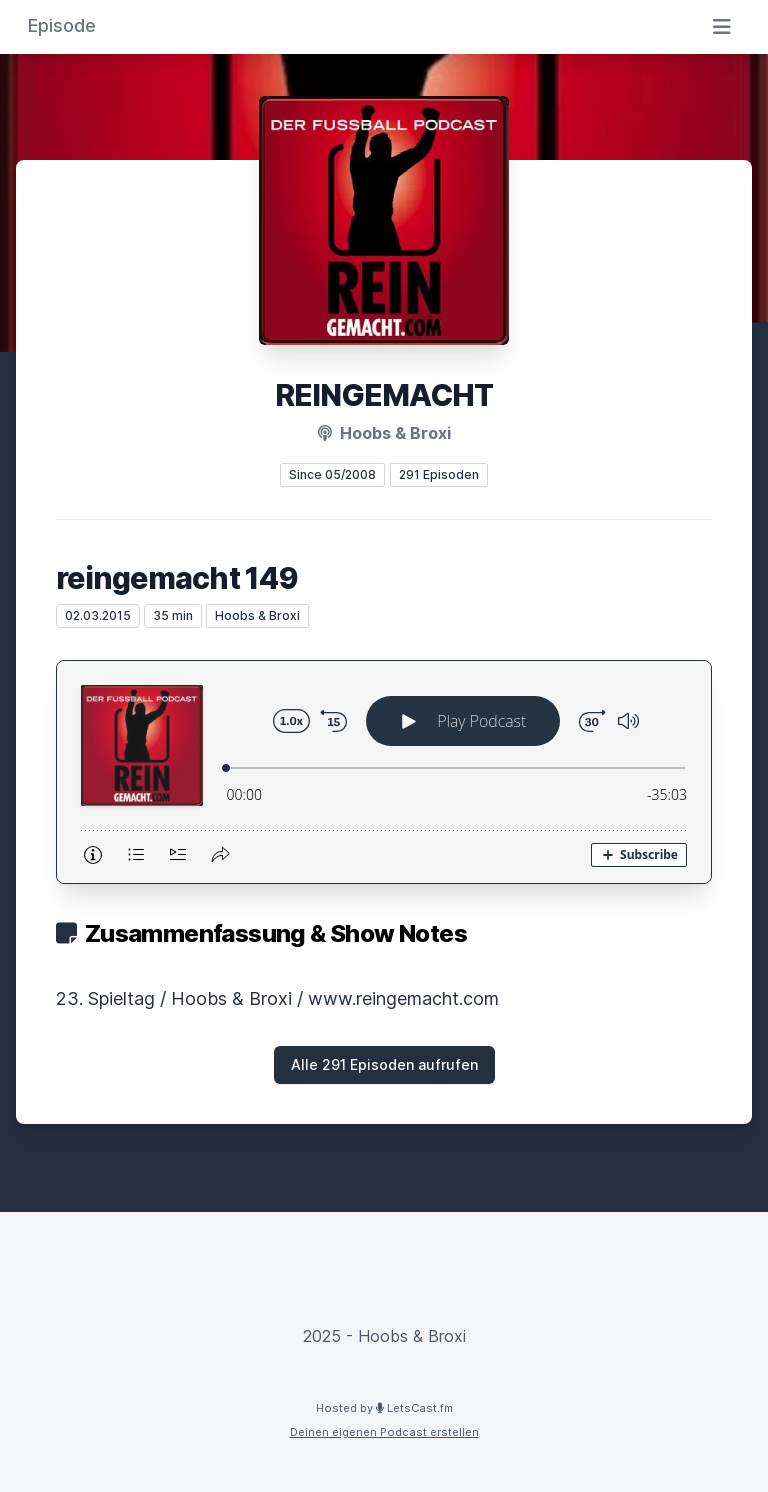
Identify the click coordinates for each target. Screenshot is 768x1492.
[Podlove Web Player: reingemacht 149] (384, 772)
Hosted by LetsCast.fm (384, 1408)
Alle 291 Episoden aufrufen (384, 1064)
